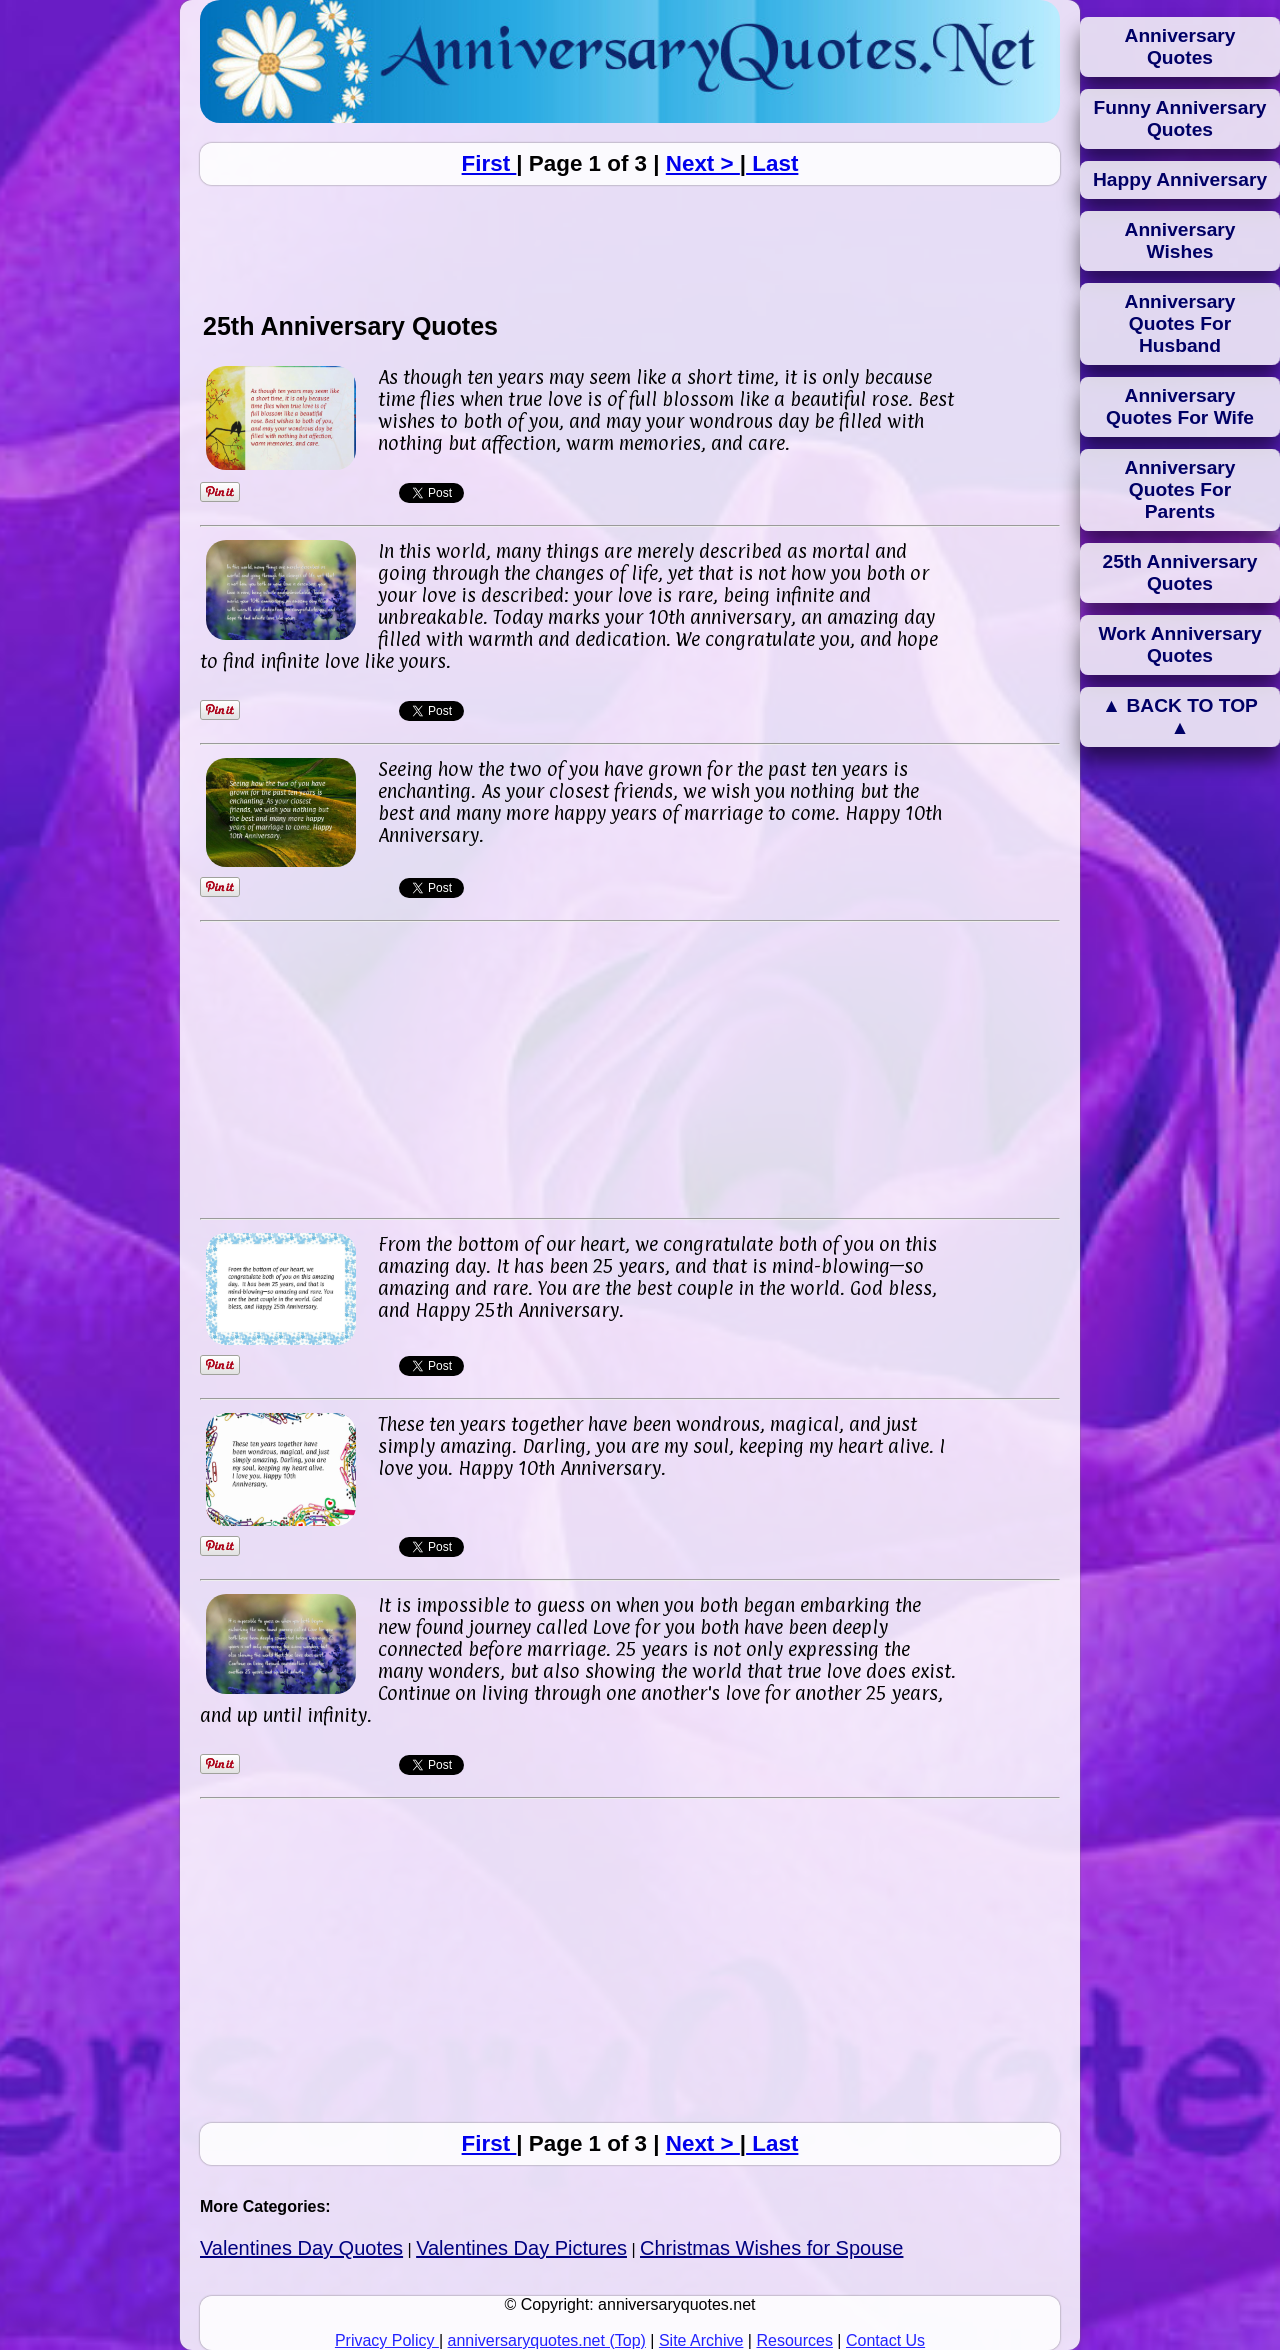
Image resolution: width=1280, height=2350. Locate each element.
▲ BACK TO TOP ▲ (1180, 716)
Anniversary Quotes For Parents (1180, 489)
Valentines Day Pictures (521, 2248)
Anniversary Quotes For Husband (1180, 323)
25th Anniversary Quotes (1180, 572)
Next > (703, 163)
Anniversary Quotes (1180, 46)
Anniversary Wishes (1180, 240)
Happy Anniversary (1180, 179)
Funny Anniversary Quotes (1179, 118)
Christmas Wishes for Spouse (771, 2248)
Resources (794, 2340)
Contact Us (885, 2340)
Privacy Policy (387, 2340)
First (489, 163)
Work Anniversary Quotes (1179, 644)
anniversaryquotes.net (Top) (547, 2340)
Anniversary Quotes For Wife (1180, 406)
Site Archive (701, 2340)
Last (772, 163)
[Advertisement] (630, 248)
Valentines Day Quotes (301, 2248)
